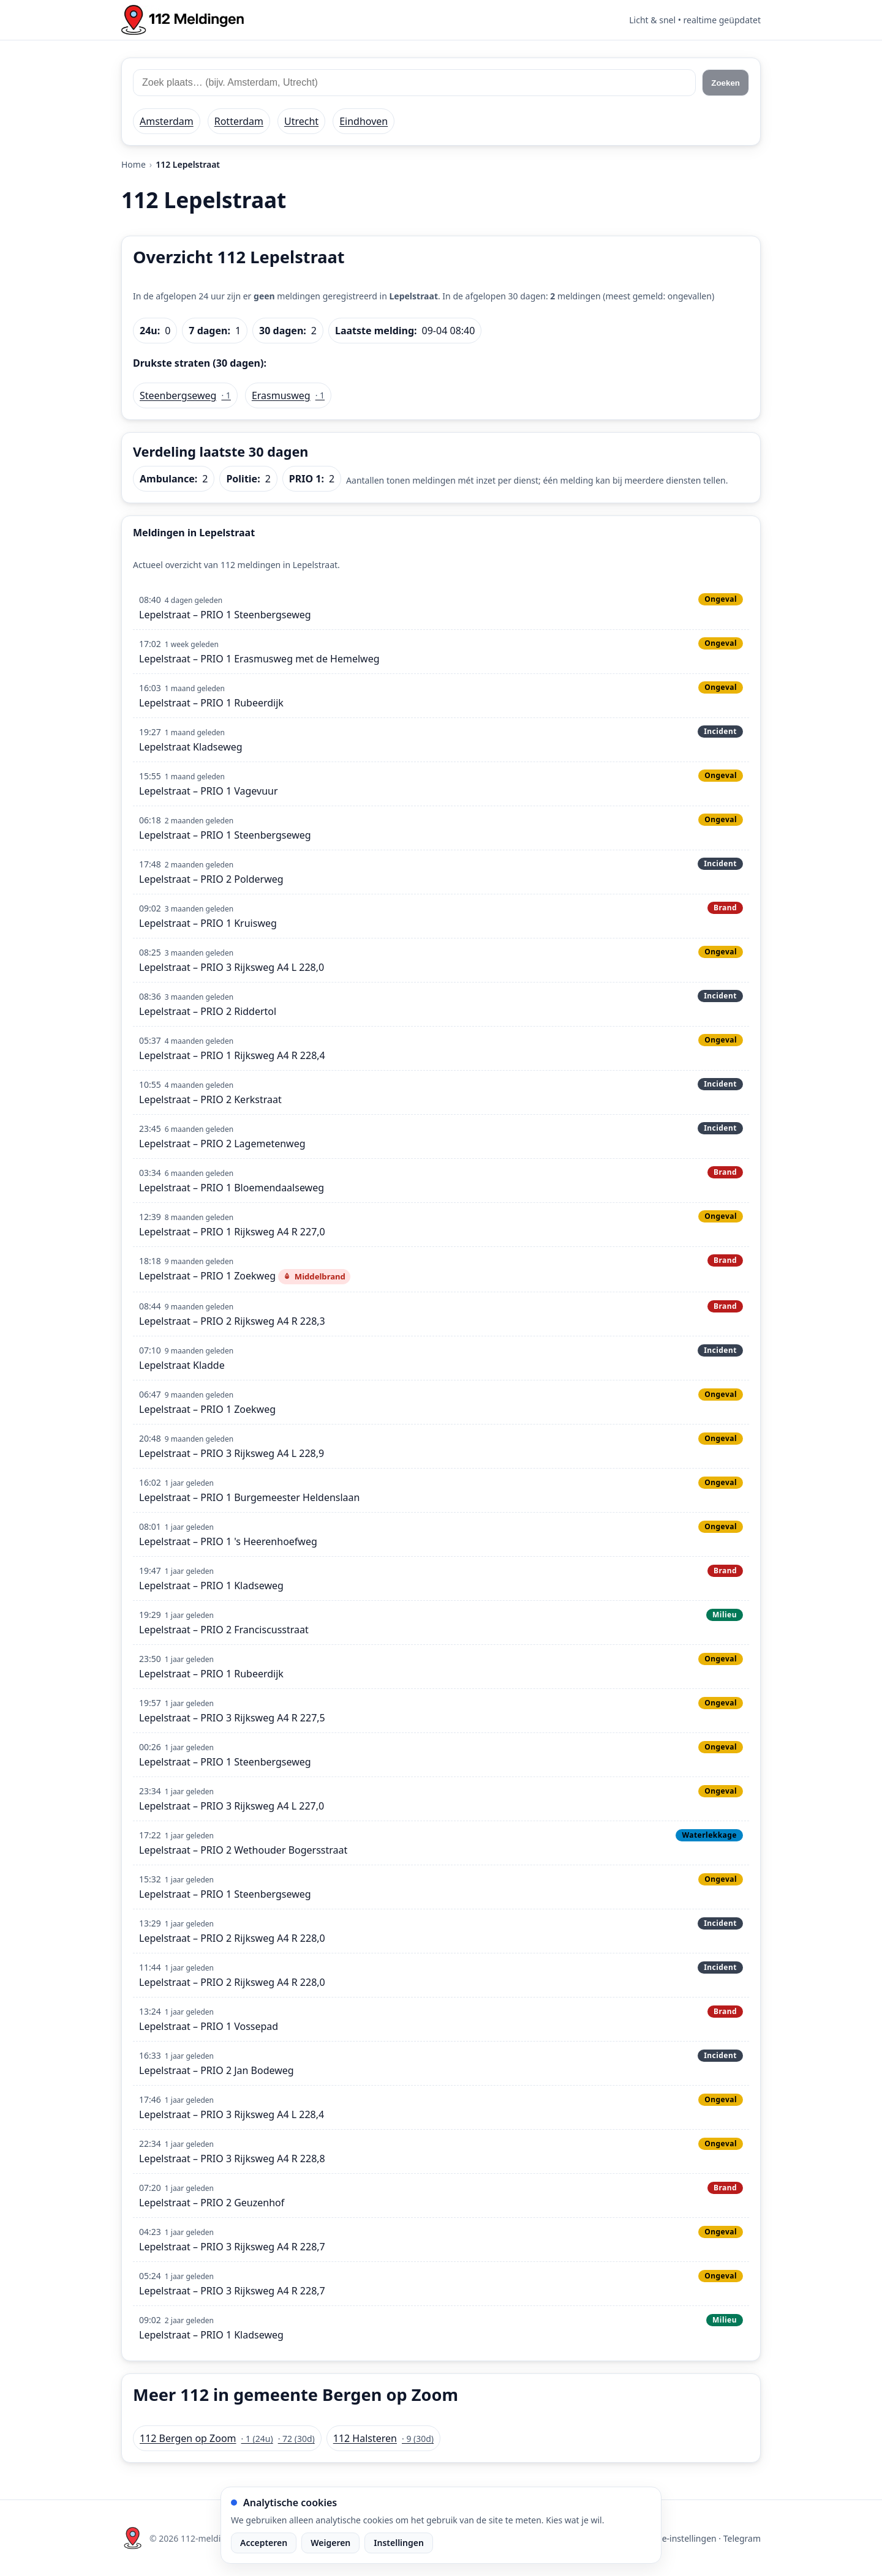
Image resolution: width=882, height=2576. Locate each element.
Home (133, 164)
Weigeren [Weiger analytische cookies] (330, 2542)
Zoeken (725, 83)
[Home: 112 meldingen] (182, 20)
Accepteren (263, 2542)
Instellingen (399, 2542)
